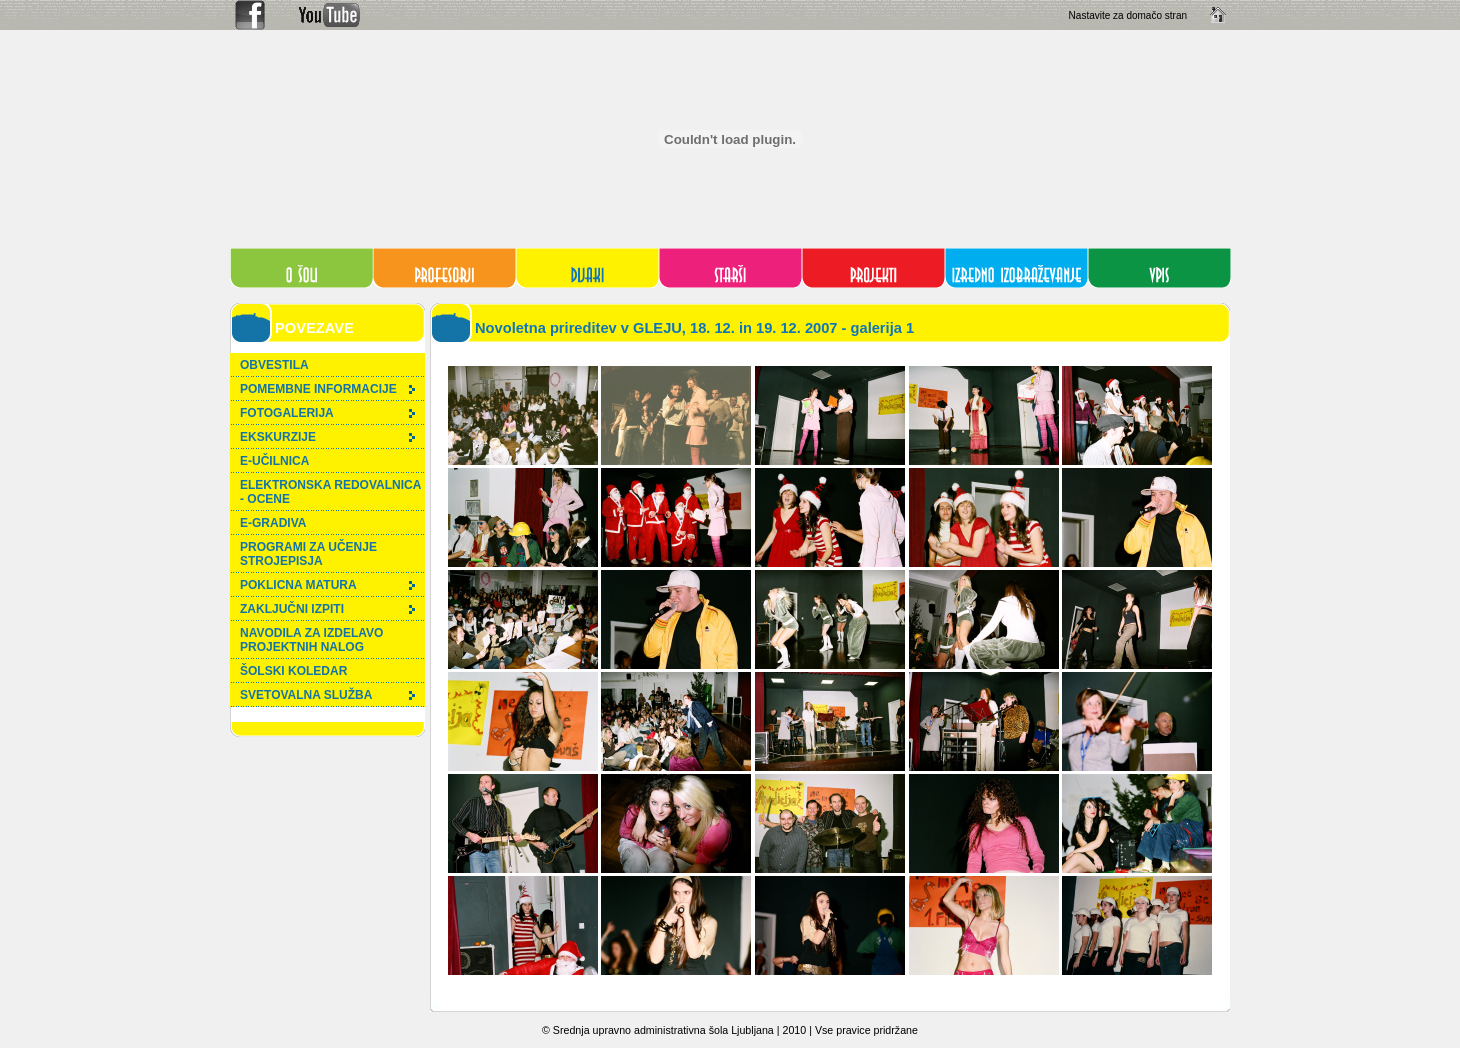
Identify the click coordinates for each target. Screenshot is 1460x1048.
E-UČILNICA (274, 461)
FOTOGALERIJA (327, 413)
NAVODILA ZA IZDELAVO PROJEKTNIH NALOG (311, 640)
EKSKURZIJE (327, 437)
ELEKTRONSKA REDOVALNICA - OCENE (330, 492)
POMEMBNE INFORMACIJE (327, 389)
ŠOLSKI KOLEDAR (293, 671)
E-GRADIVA (273, 523)
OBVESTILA (274, 365)
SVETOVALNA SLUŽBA (327, 695)
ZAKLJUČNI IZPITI (327, 609)
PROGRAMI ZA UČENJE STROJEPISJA (308, 554)
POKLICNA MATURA (327, 585)
